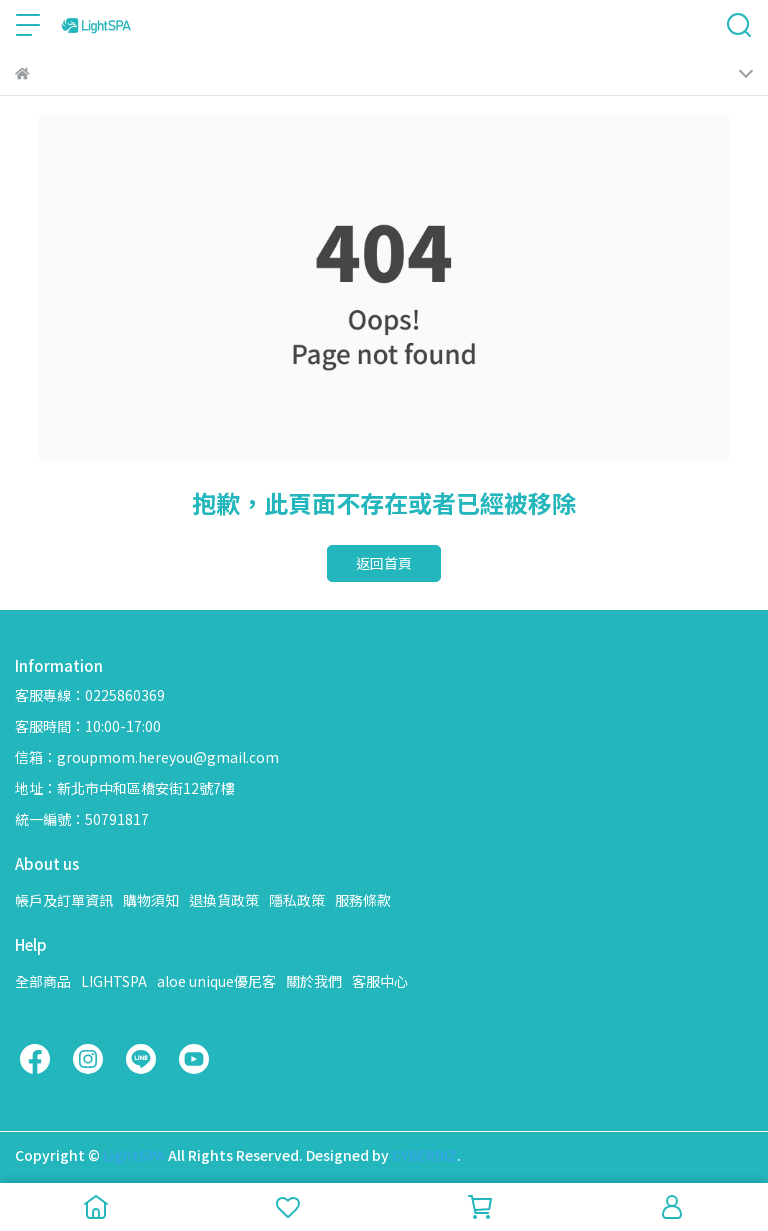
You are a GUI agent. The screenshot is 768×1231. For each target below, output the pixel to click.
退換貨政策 (224, 900)
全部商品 (43, 981)
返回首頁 (384, 563)
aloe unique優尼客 (216, 981)
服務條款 (363, 900)
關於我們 (314, 981)
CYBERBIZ (424, 1155)
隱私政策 (297, 900)
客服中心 (380, 981)
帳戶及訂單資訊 (64, 900)
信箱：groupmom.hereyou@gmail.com (147, 757)
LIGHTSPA (114, 981)
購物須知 (151, 900)
